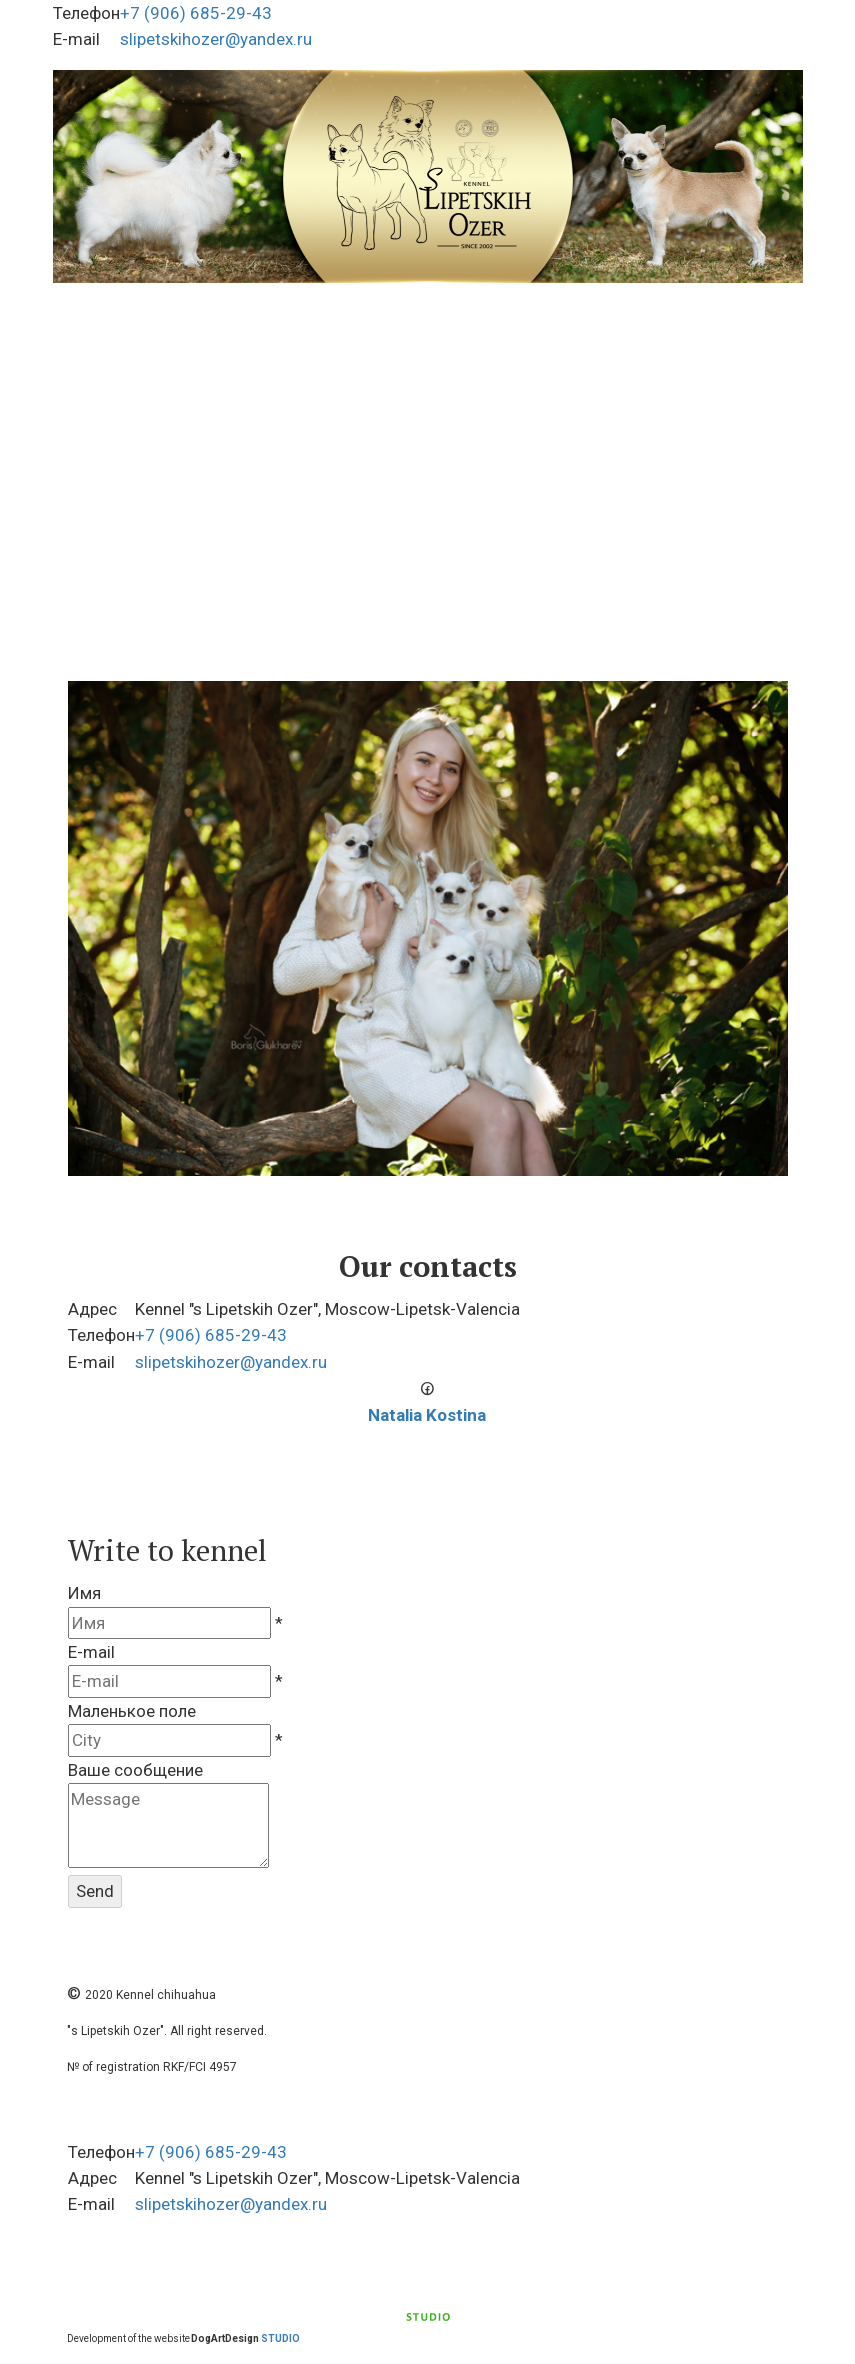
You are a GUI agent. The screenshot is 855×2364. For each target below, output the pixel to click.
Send (95, 1891)
